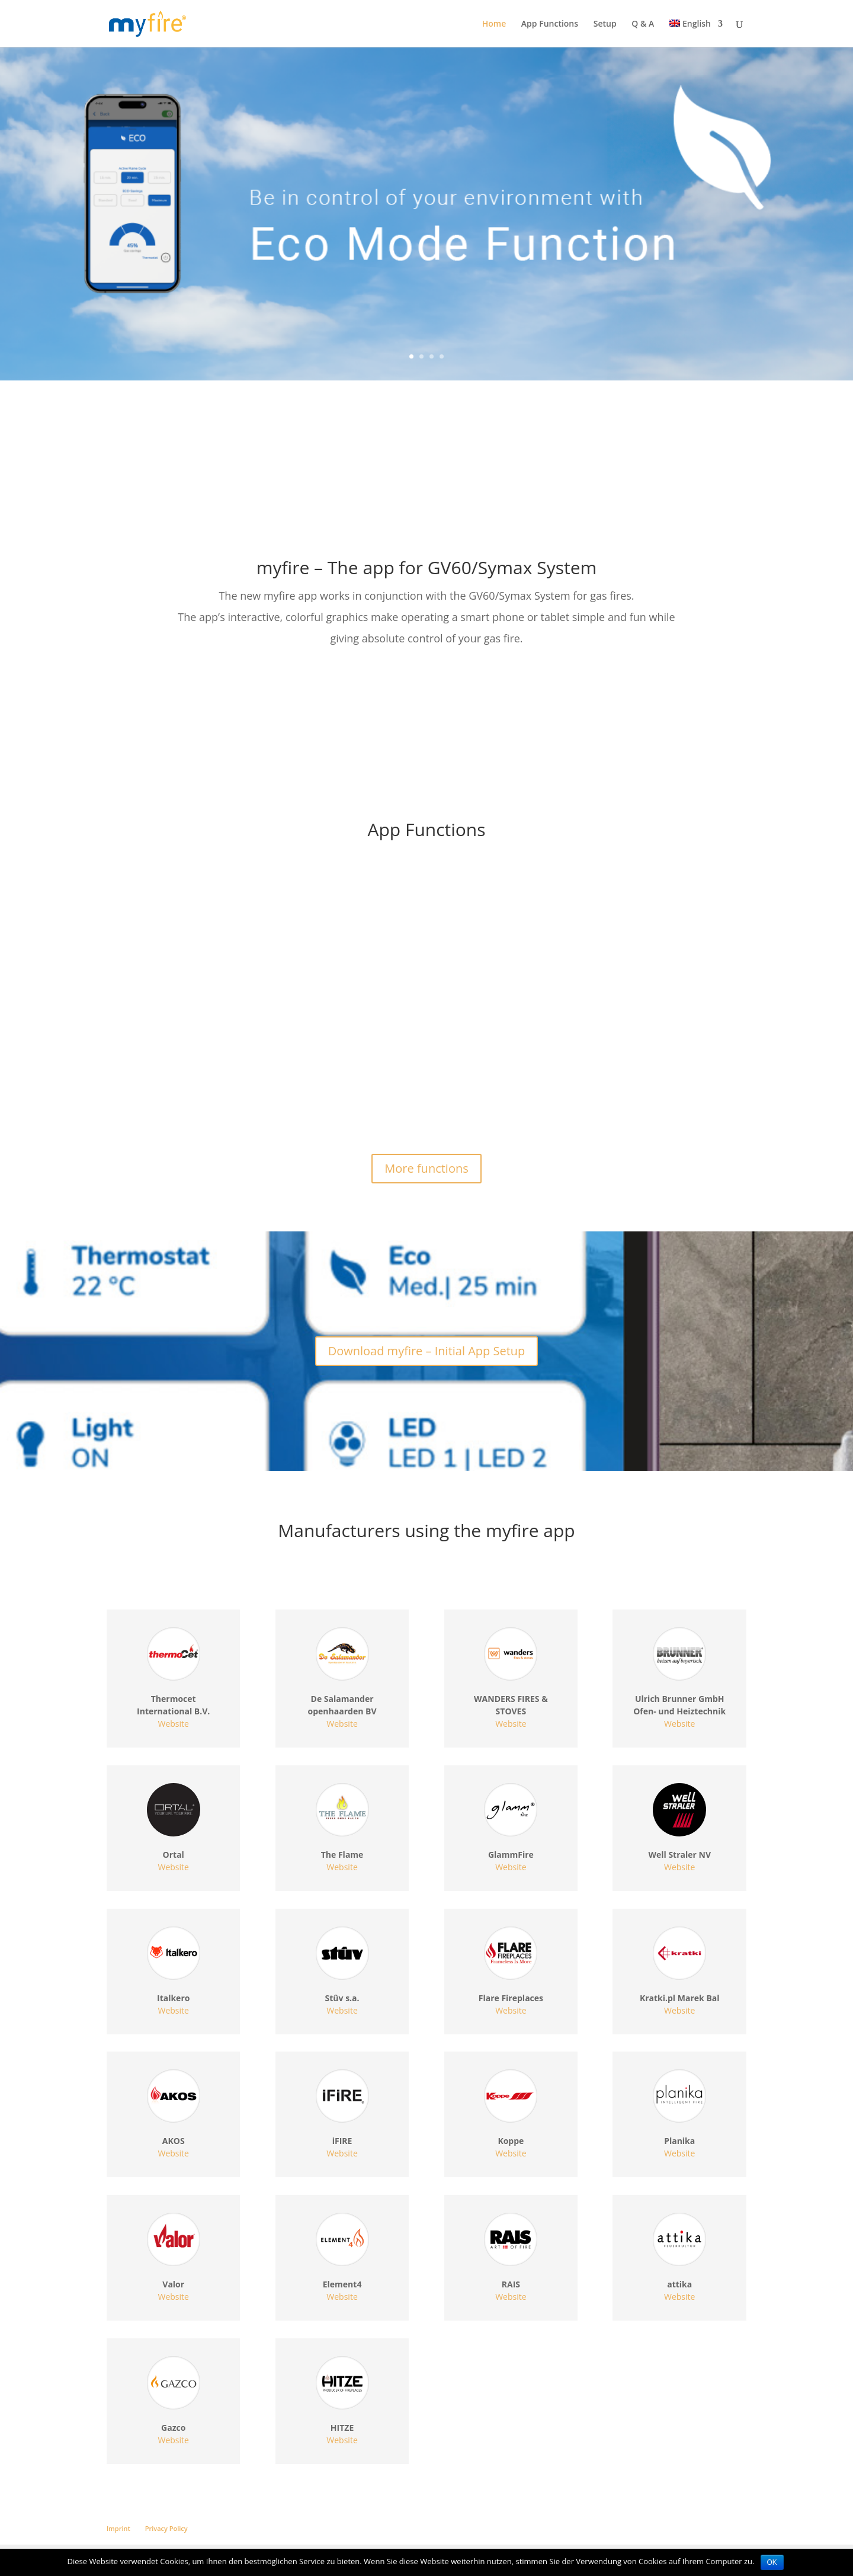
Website (173, 1723)
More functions (426, 1168)
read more (138, 1099)
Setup (605, 24)
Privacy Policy (166, 2528)
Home (494, 24)
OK (772, 2562)
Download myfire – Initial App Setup (426, 1351)
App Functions (549, 24)
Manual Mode (152, 1037)
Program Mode (606, 1037)
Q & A (642, 24)
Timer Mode (373, 1037)
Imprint (118, 2528)
